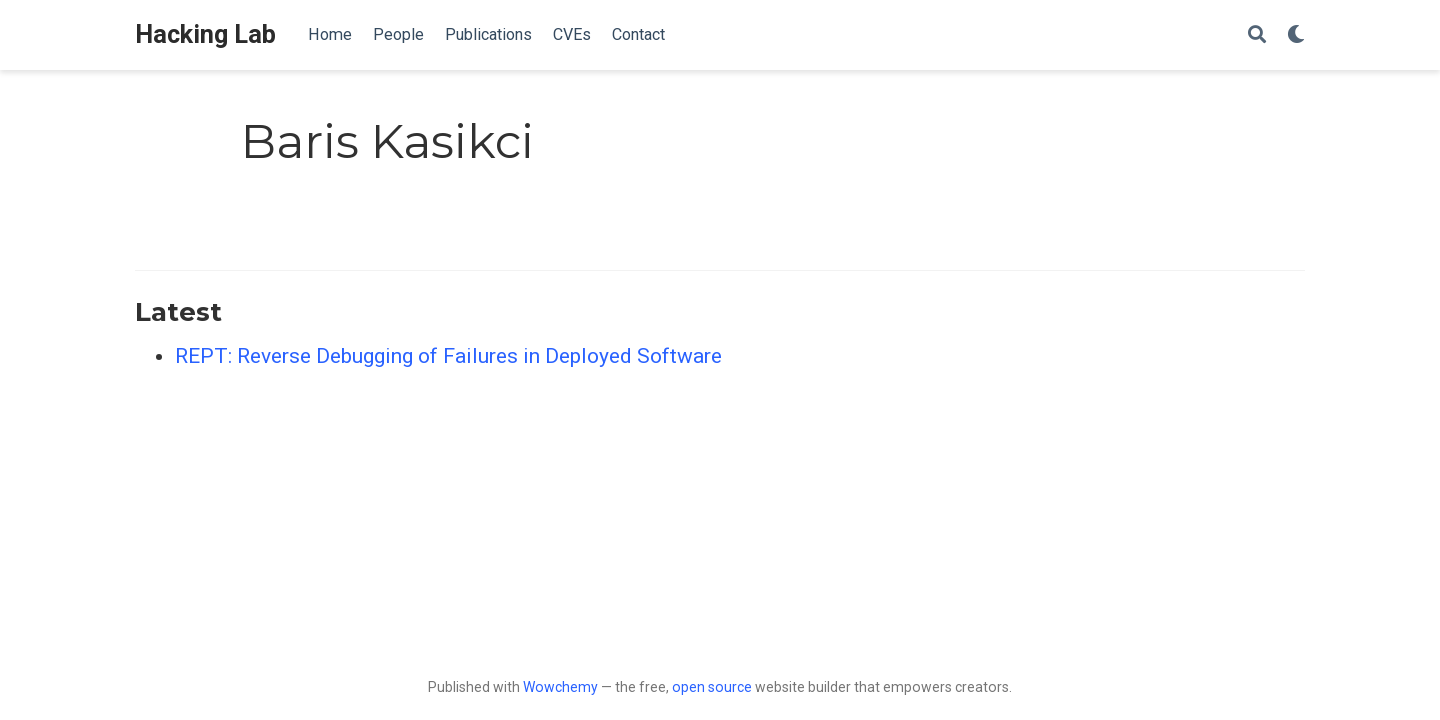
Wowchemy (560, 687)
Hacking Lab (205, 34)
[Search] (1257, 35)
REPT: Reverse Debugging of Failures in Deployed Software (448, 356)
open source (712, 687)
